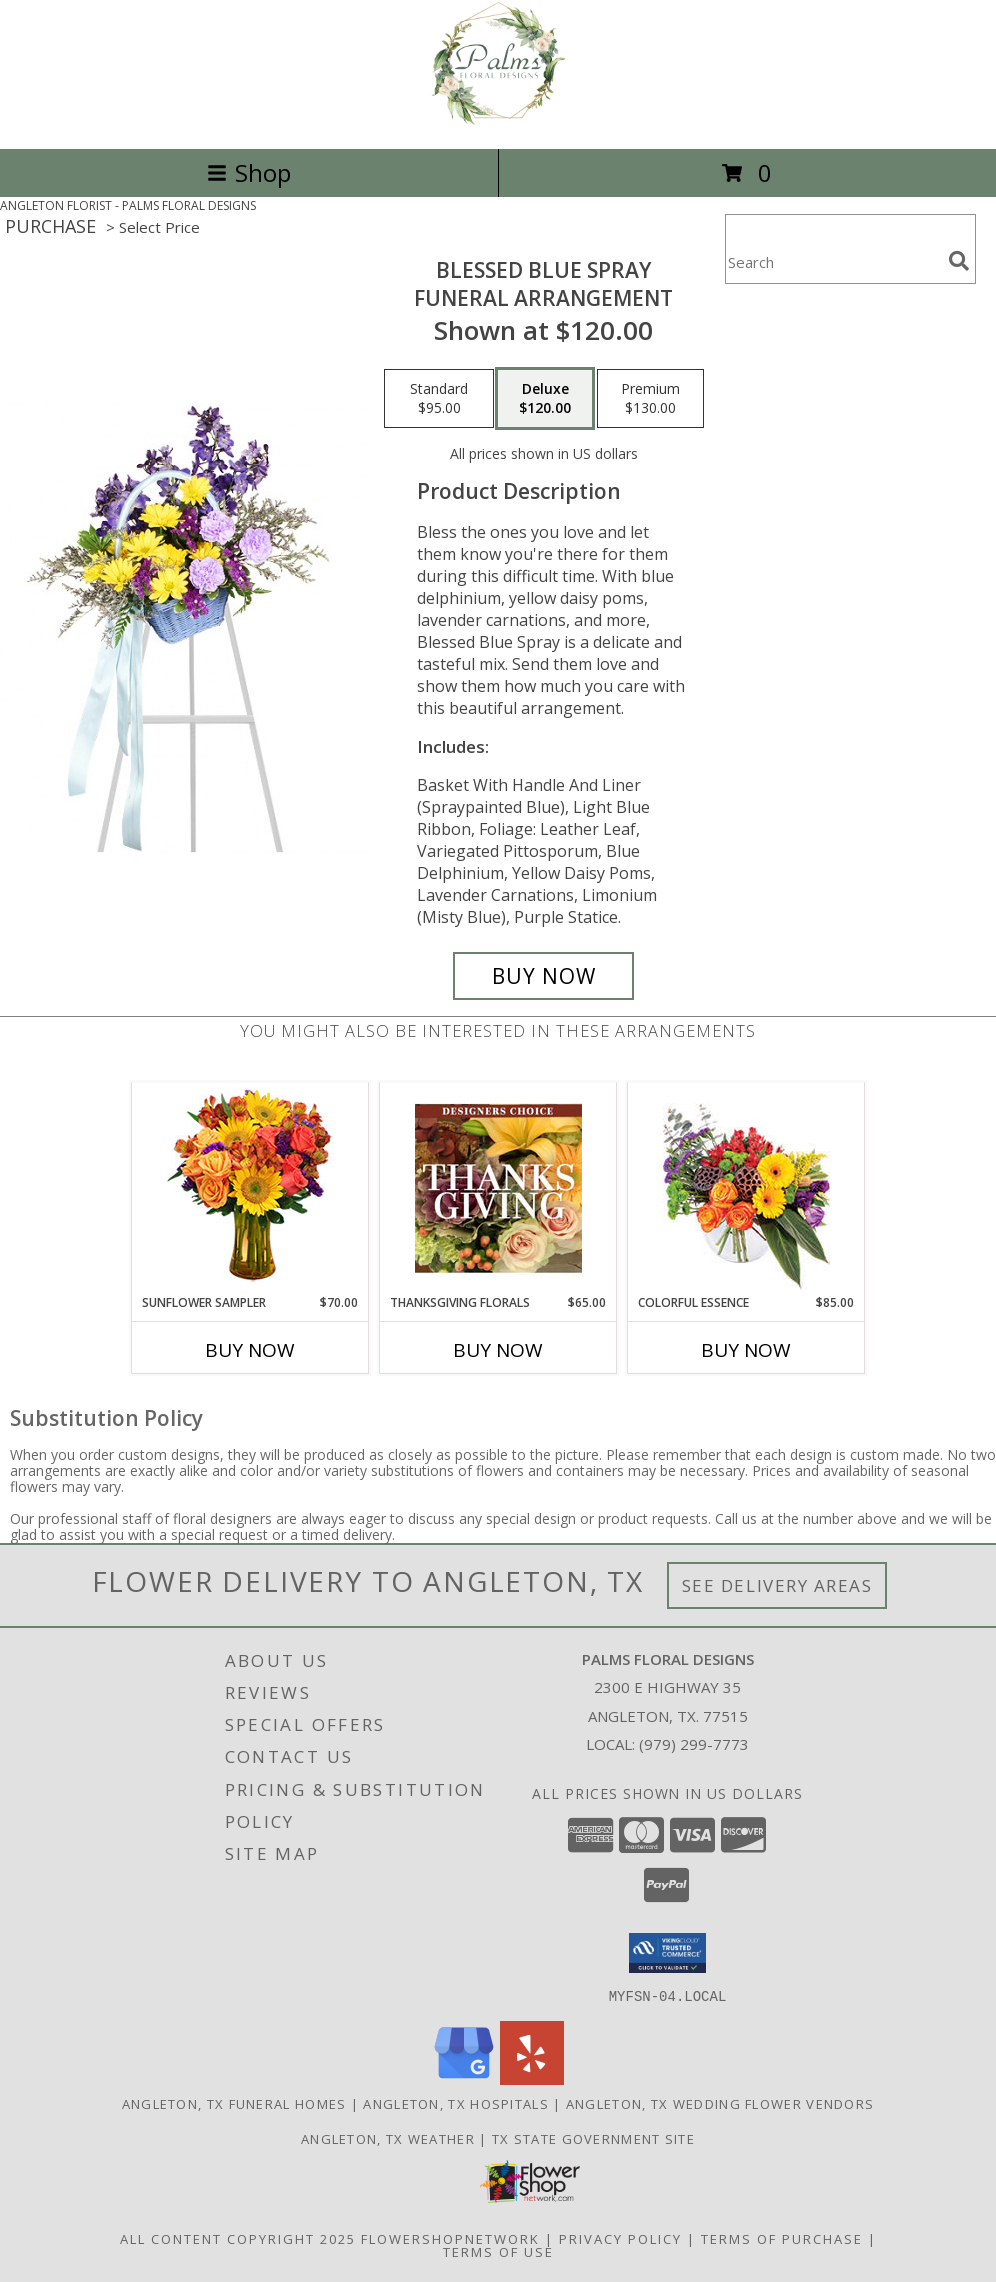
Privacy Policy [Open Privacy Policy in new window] (620, 2238)
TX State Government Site (593, 2138)
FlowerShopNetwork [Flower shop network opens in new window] (450, 2238)
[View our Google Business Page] (464, 2078)
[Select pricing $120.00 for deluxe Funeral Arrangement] (545, 399)
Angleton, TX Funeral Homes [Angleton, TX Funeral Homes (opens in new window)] (234, 2103)
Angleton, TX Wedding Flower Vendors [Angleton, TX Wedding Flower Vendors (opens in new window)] (720, 2103)
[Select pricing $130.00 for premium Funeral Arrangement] (650, 399)
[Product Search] (833, 261)
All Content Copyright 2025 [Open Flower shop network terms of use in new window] (238, 2238)
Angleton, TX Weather (388, 2138)
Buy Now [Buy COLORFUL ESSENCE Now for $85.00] (746, 1350)
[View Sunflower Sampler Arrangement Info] (250, 1188)
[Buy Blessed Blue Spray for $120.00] (543, 976)
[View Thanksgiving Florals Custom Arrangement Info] (498, 1188)
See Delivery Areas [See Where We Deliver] (777, 1585)
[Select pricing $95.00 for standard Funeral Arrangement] (439, 399)
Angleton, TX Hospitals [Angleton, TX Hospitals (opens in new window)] (456, 2103)
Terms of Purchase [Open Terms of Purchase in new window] (782, 2238)
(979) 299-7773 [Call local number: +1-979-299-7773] (694, 1744)
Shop (249, 172)
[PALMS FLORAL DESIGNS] (498, 119)
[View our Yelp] (532, 2078)
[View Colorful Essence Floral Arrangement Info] (746, 1188)
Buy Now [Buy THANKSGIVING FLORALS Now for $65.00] (498, 1350)
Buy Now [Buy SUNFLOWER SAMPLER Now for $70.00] (250, 1350)
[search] (959, 261)
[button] (667, 1953)
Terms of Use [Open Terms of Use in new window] (498, 2251)
